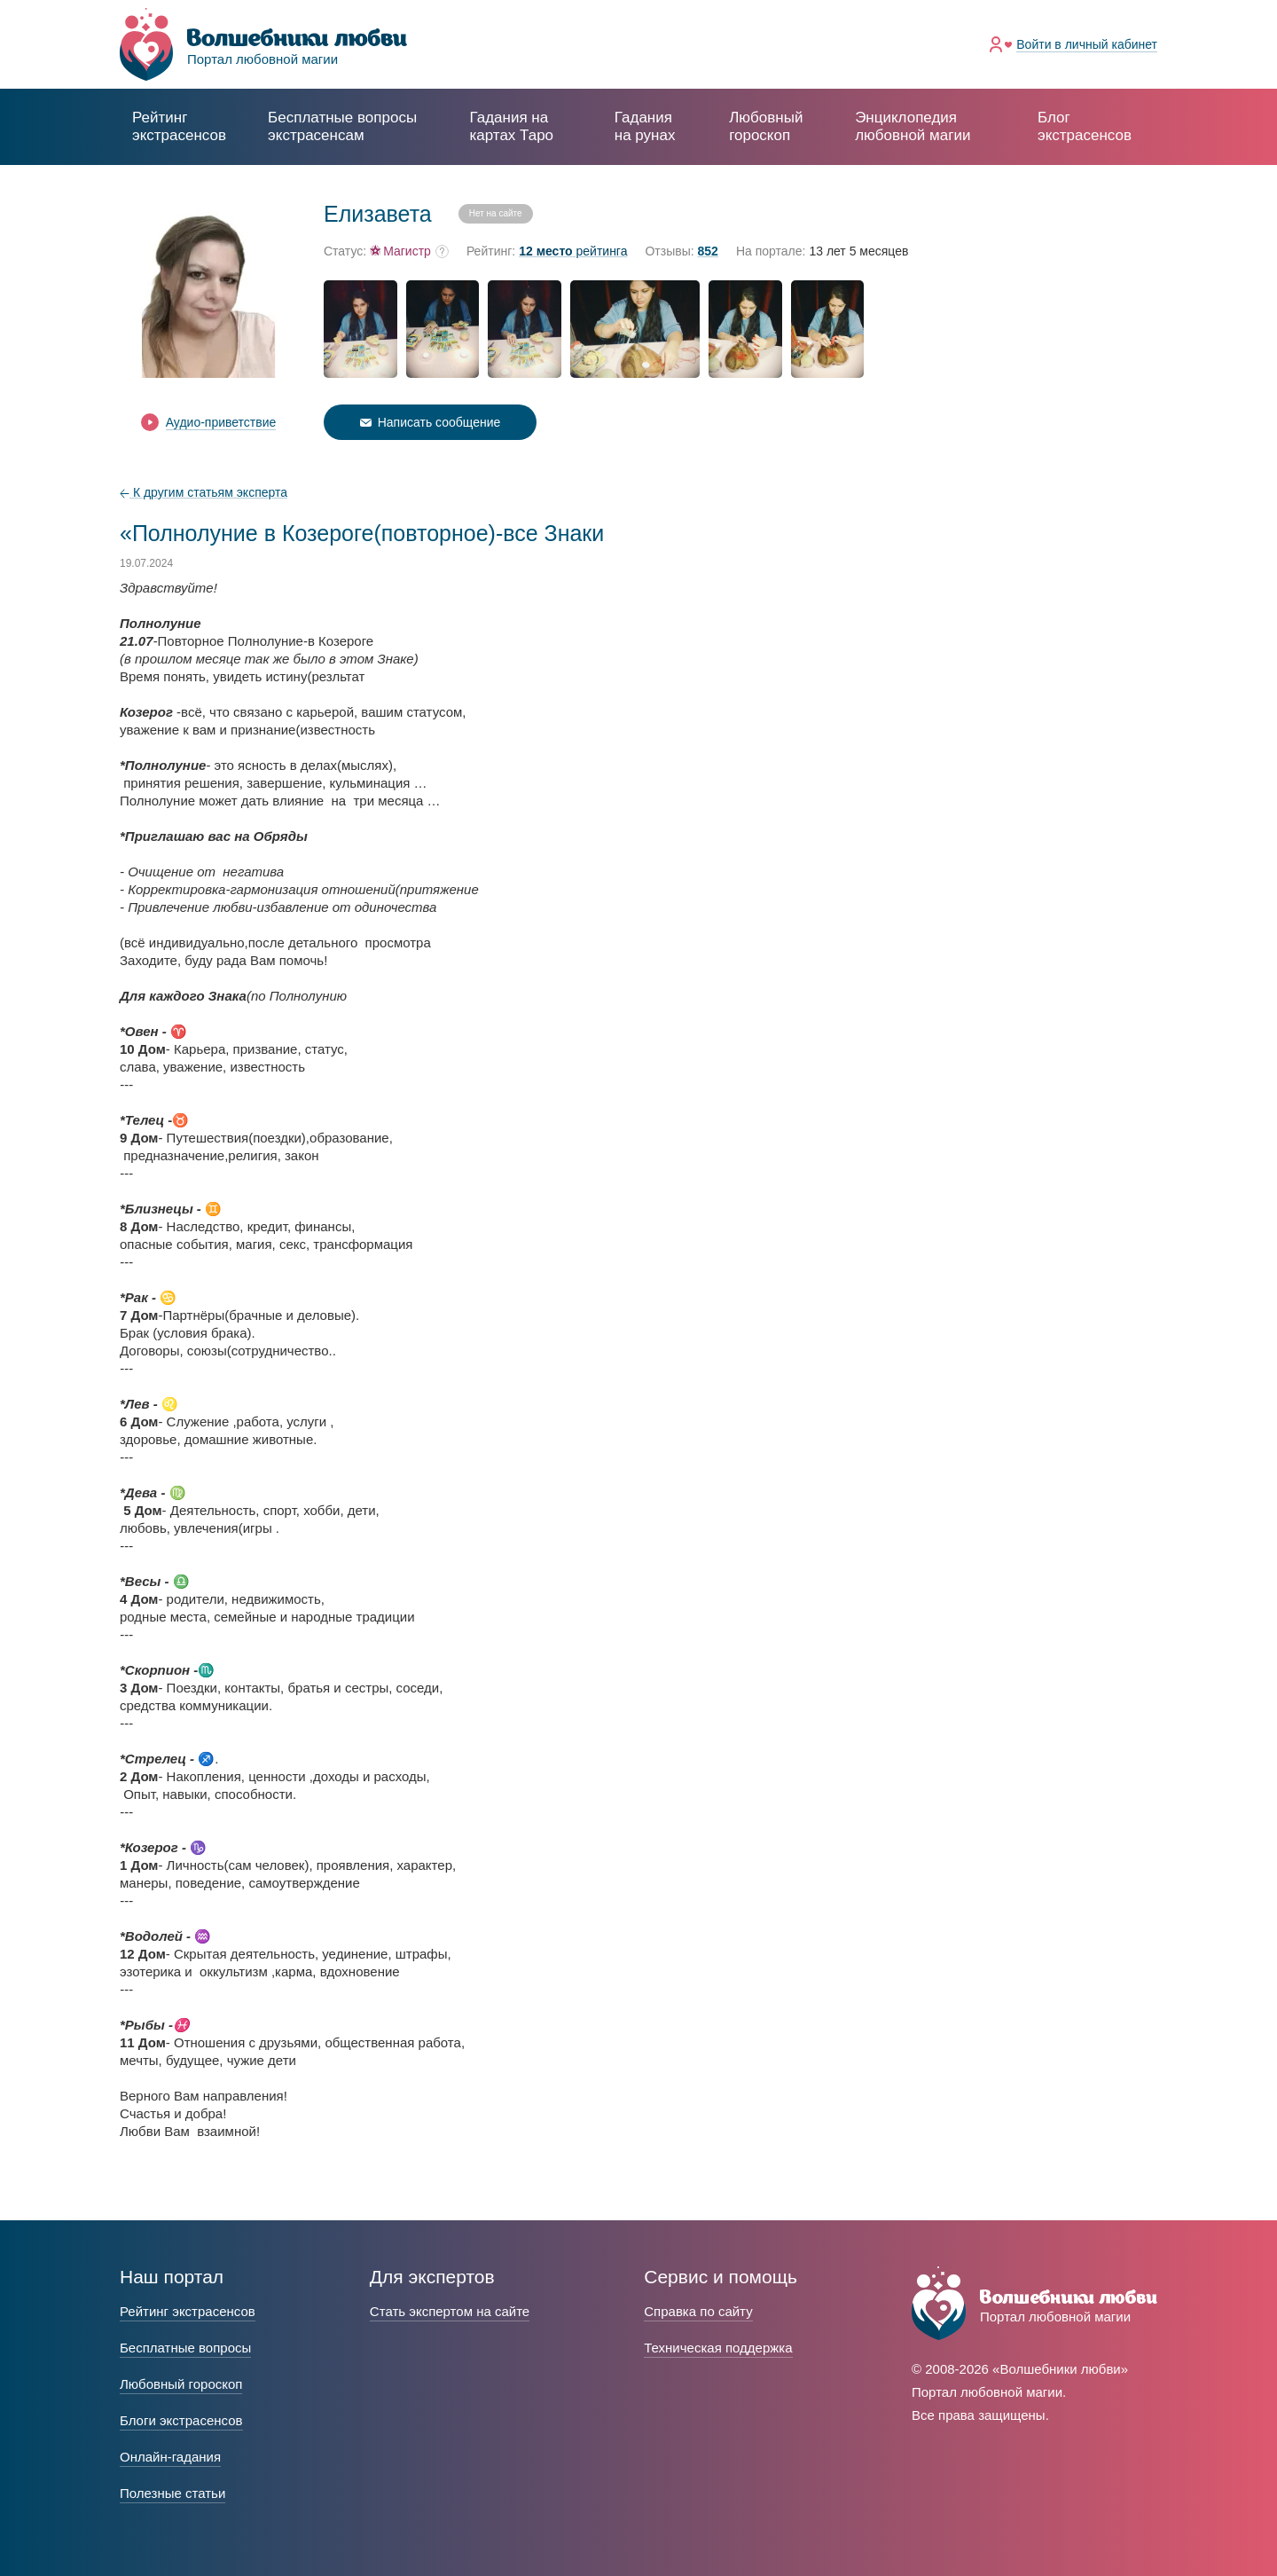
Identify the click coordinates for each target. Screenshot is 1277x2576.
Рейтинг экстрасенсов (179, 126)
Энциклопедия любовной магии (912, 126)
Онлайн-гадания (170, 2456)
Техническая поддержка (718, 2347)
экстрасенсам (342, 126)
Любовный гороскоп (766, 126)
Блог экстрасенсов (1085, 126)
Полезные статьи (172, 2493)
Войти (1086, 44)
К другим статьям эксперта (203, 492)
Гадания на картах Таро (511, 126)
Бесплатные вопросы (185, 2347)
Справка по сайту (698, 2311)
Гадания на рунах (645, 126)
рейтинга (573, 251)
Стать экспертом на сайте (449, 2311)
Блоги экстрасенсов (181, 2420)
